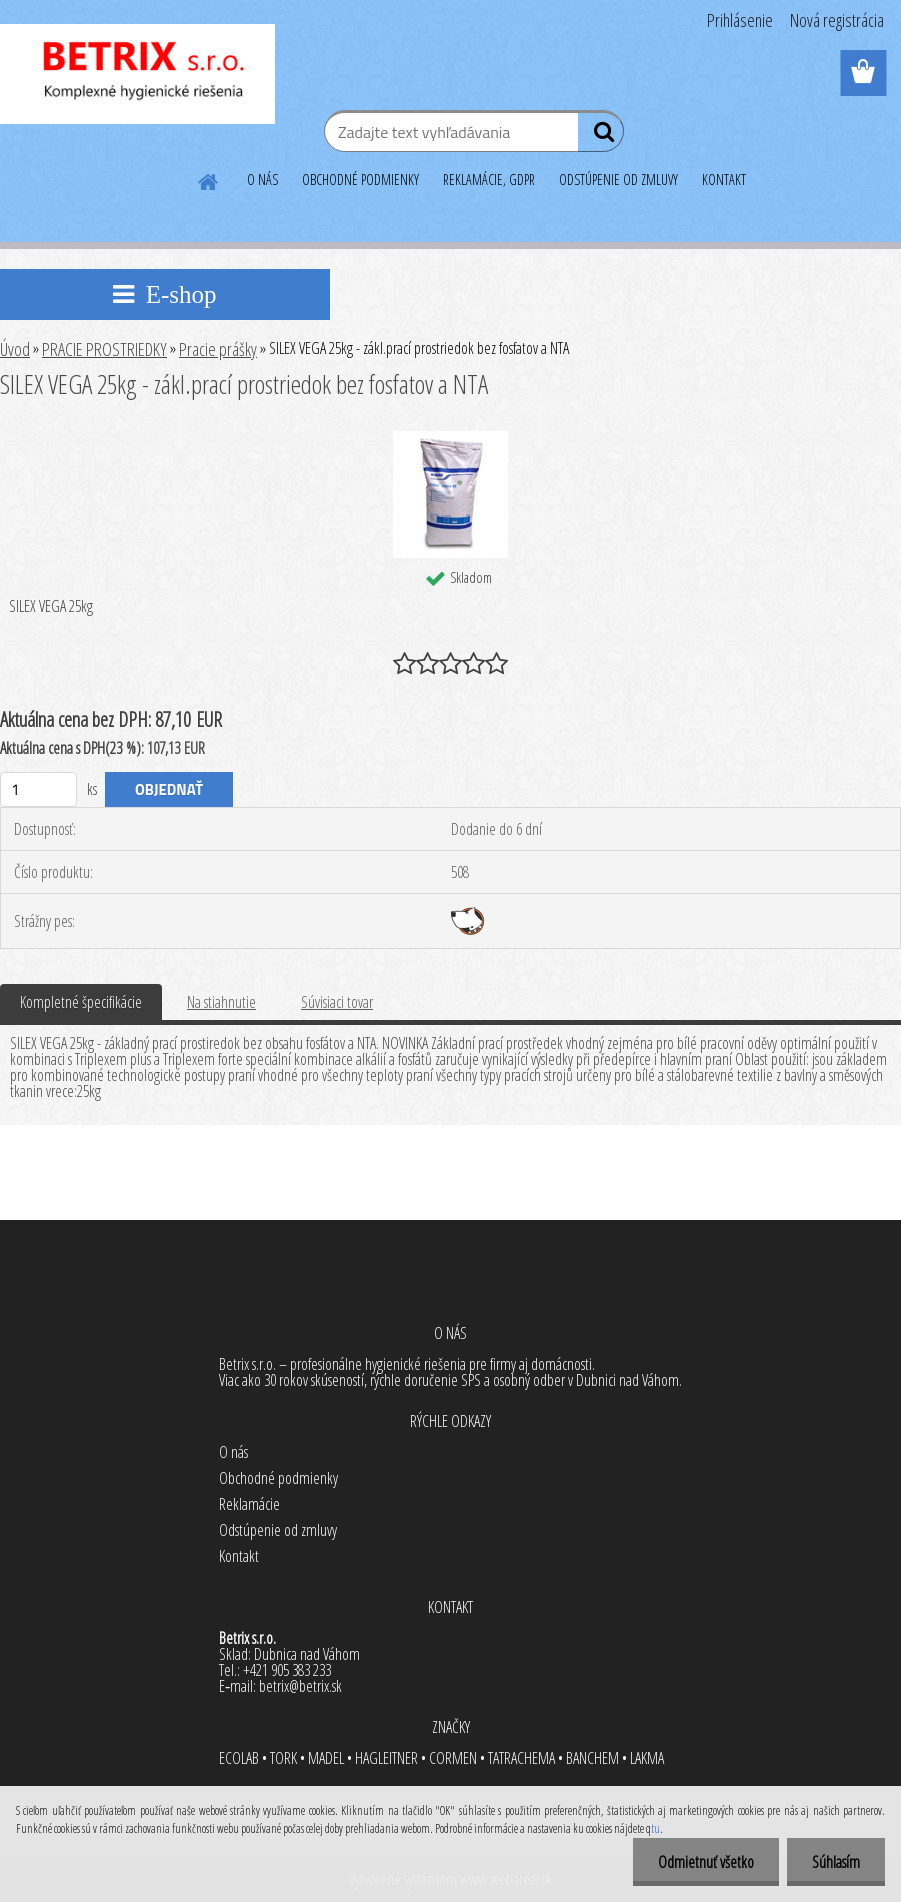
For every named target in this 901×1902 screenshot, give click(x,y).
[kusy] (38, 789)
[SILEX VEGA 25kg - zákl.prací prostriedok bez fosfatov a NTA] (450, 439)
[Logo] (137, 74)
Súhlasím (836, 1862)
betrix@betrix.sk (300, 1686)
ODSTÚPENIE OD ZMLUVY (618, 179)
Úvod (15, 349)
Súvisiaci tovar (337, 1002)
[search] (600, 136)
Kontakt (239, 1556)
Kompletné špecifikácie (81, 1002)
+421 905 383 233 (287, 1670)
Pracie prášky (218, 349)
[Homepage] (209, 179)
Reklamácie (249, 1504)
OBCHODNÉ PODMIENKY (360, 179)
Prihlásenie (740, 20)
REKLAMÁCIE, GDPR (489, 179)
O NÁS (262, 179)
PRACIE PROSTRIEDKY (104, 349)
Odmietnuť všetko (706, 1862)
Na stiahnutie (221, 1002)
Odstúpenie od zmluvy (278, 1530)
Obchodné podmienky (278, 1478)
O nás (233, 1452)
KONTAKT (724, 179)
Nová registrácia (837, 20)
